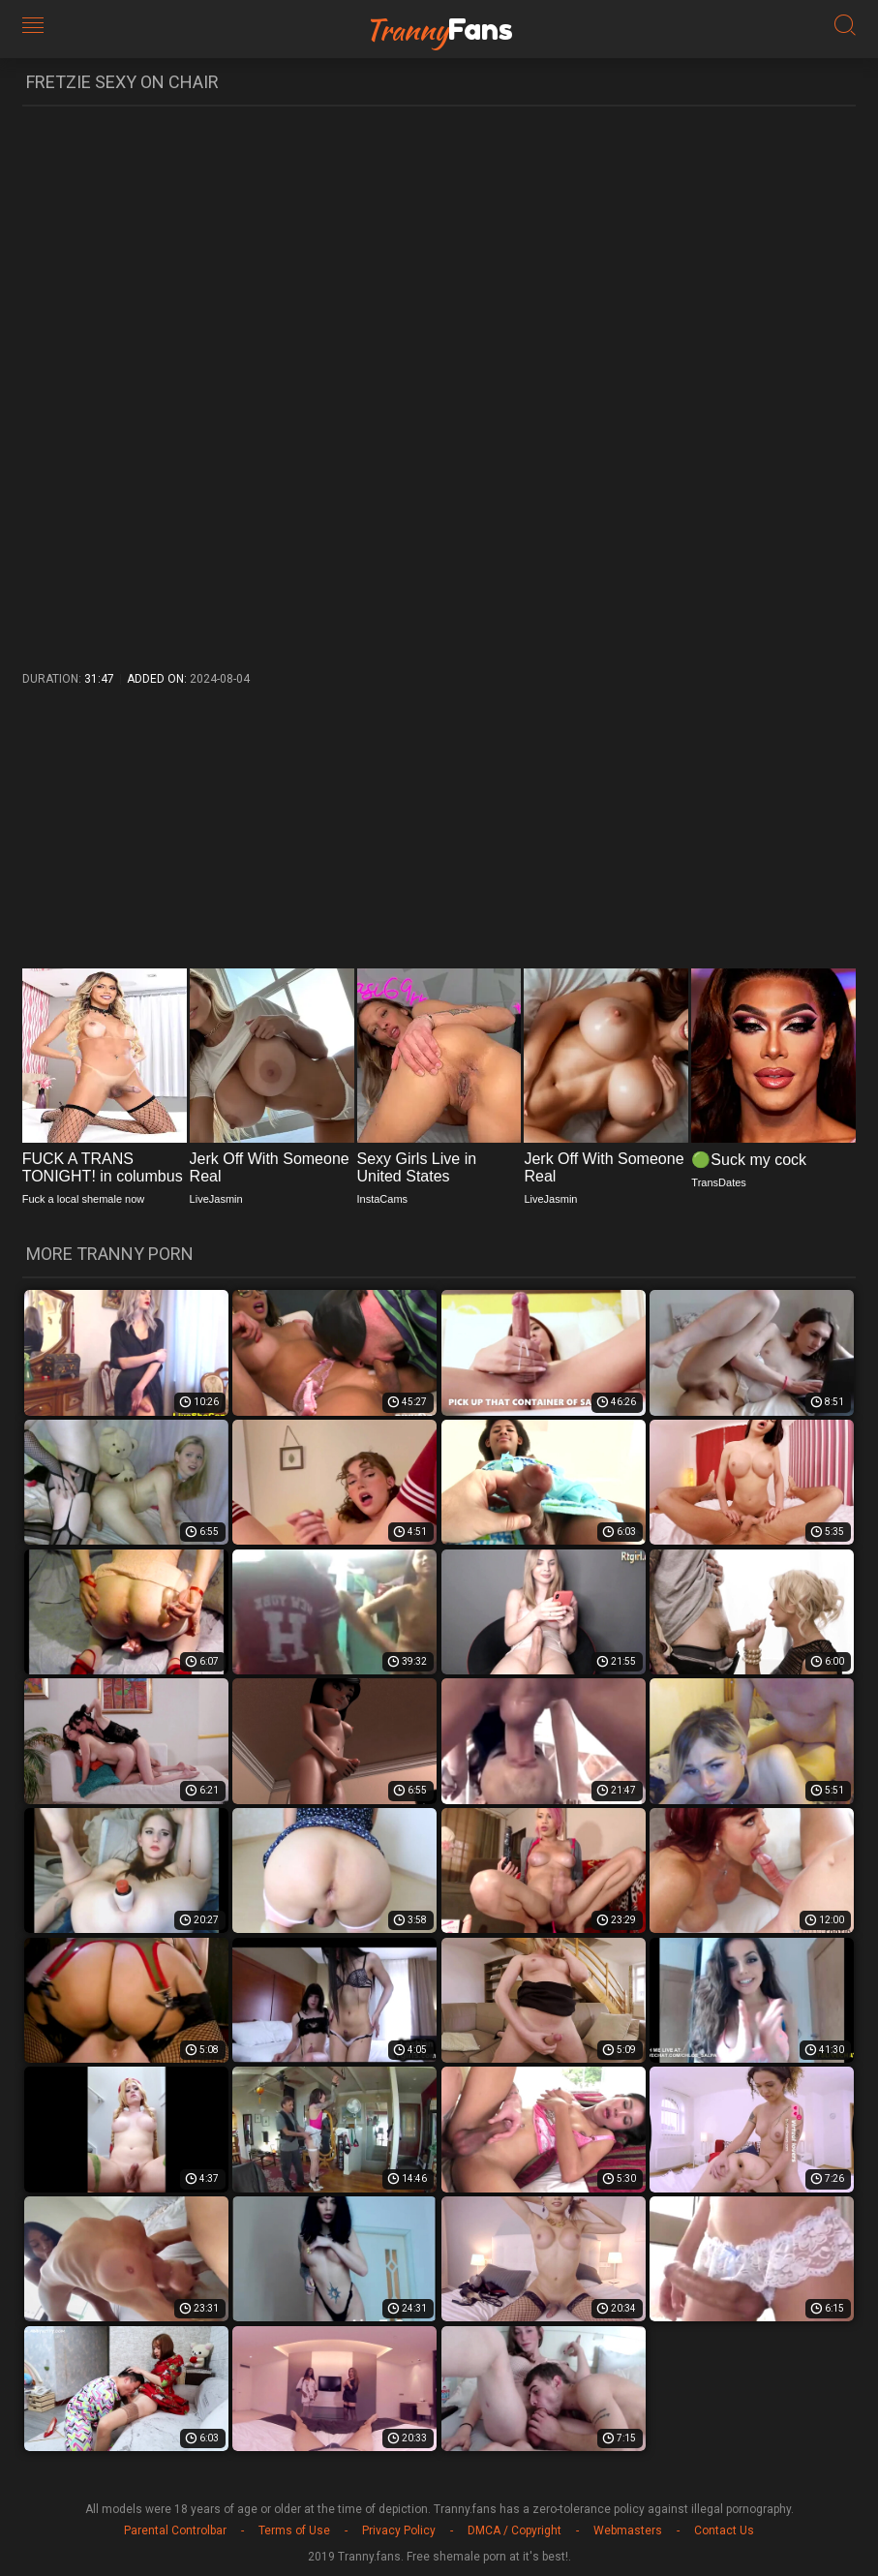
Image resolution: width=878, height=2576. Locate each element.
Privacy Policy (399, 2530)
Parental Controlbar (175, 2530)
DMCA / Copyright (514, 2530)
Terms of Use (294, 2530)
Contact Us (724, 2530)
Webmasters (627, 2530)
